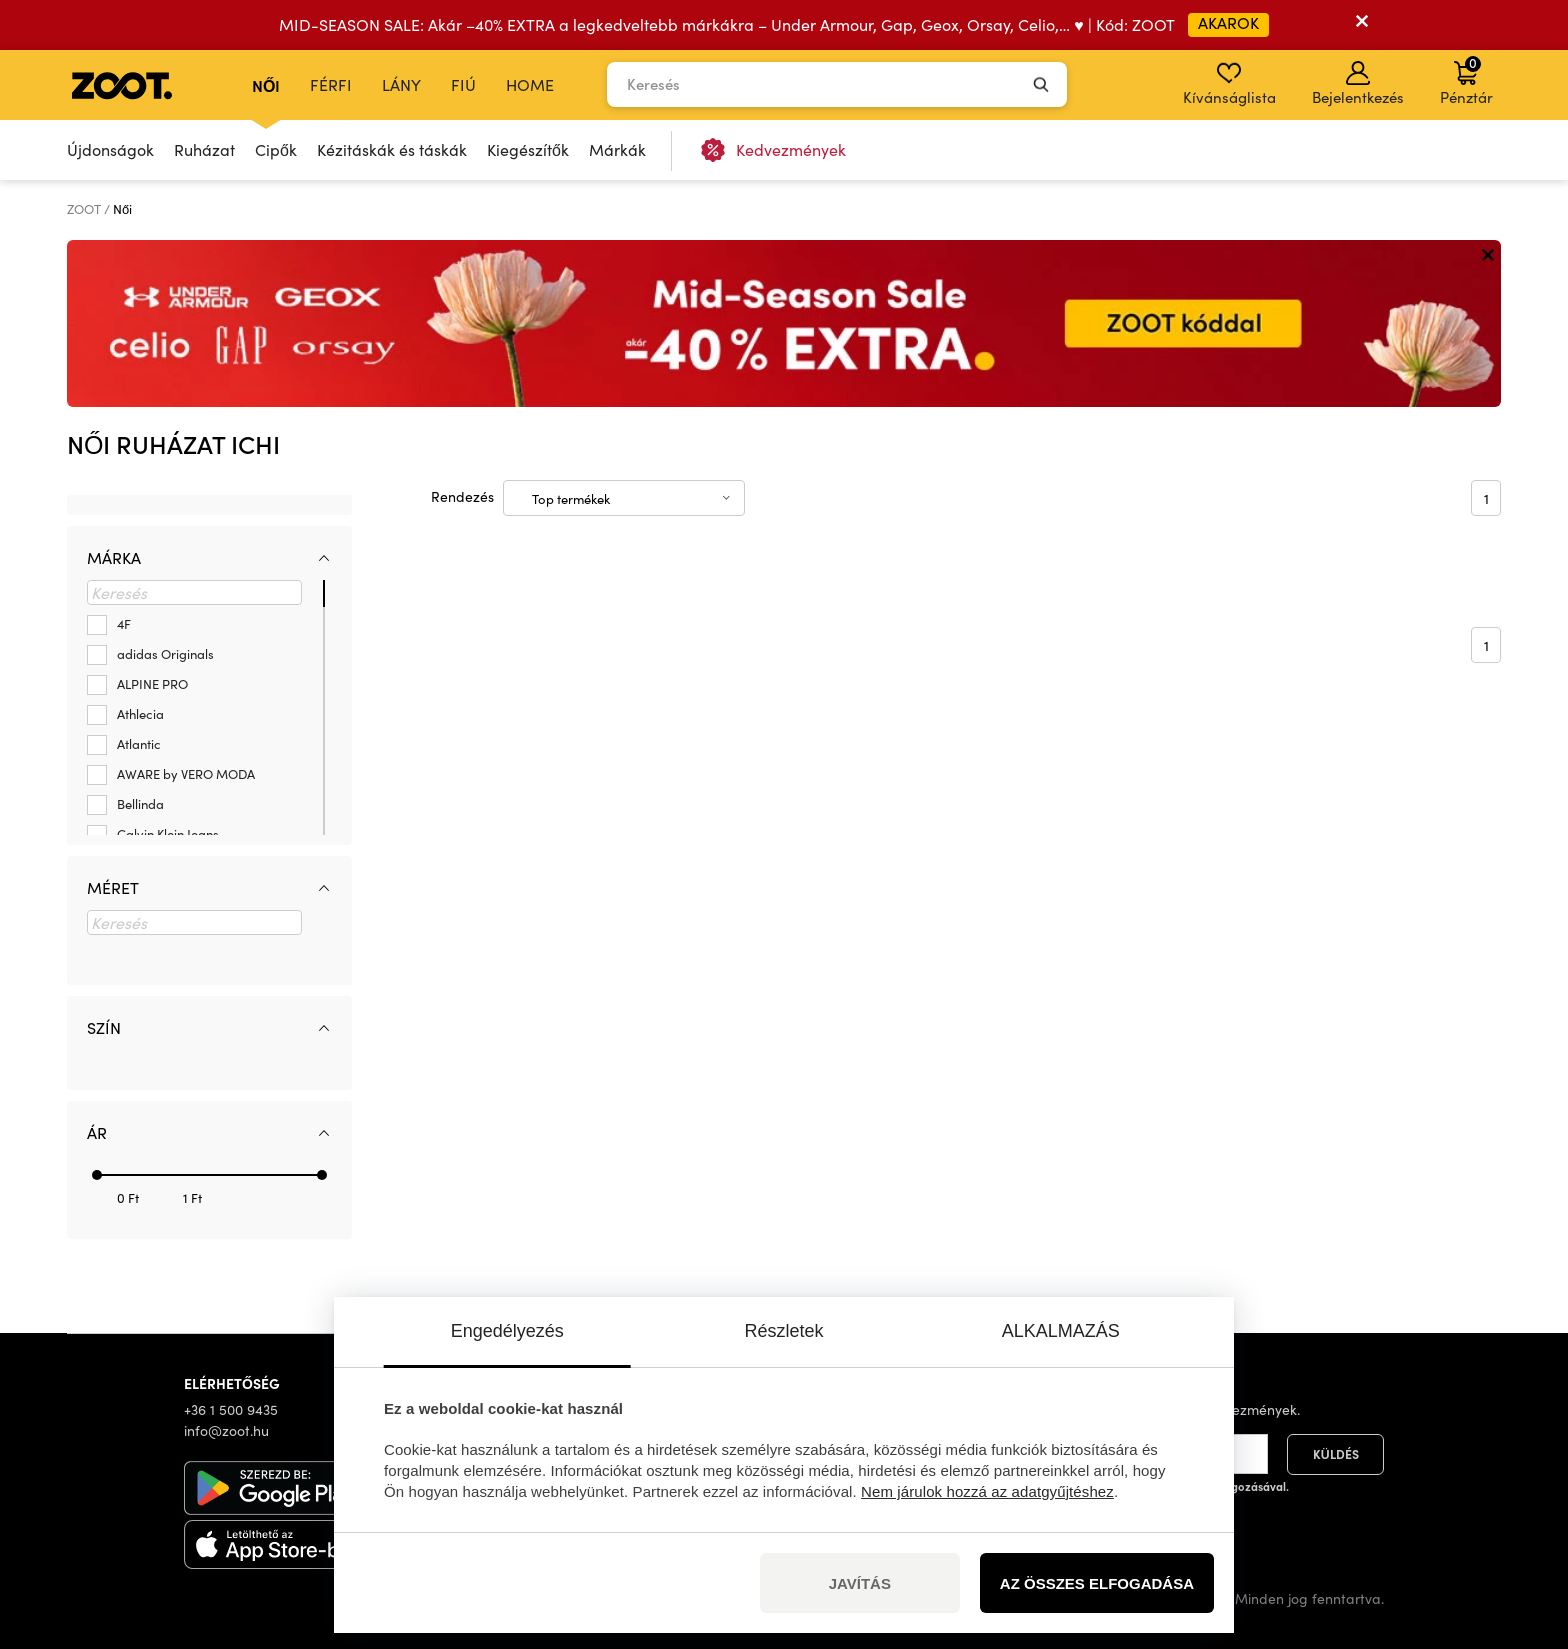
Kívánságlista (1229, 84)
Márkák (617, 149)
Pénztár (1466, 80)
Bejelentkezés (1358, 84)
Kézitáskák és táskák (392, 149)
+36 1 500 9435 (231, 1409)
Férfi (331, 84)
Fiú (463, 84)
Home (530, 84)
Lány (401, 84)
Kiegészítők (528, 149)
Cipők (276, 149)
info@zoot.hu (226, 1430)
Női (266, 85)
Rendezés (462, 496)
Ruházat (204, 149)
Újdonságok (110, 149)
